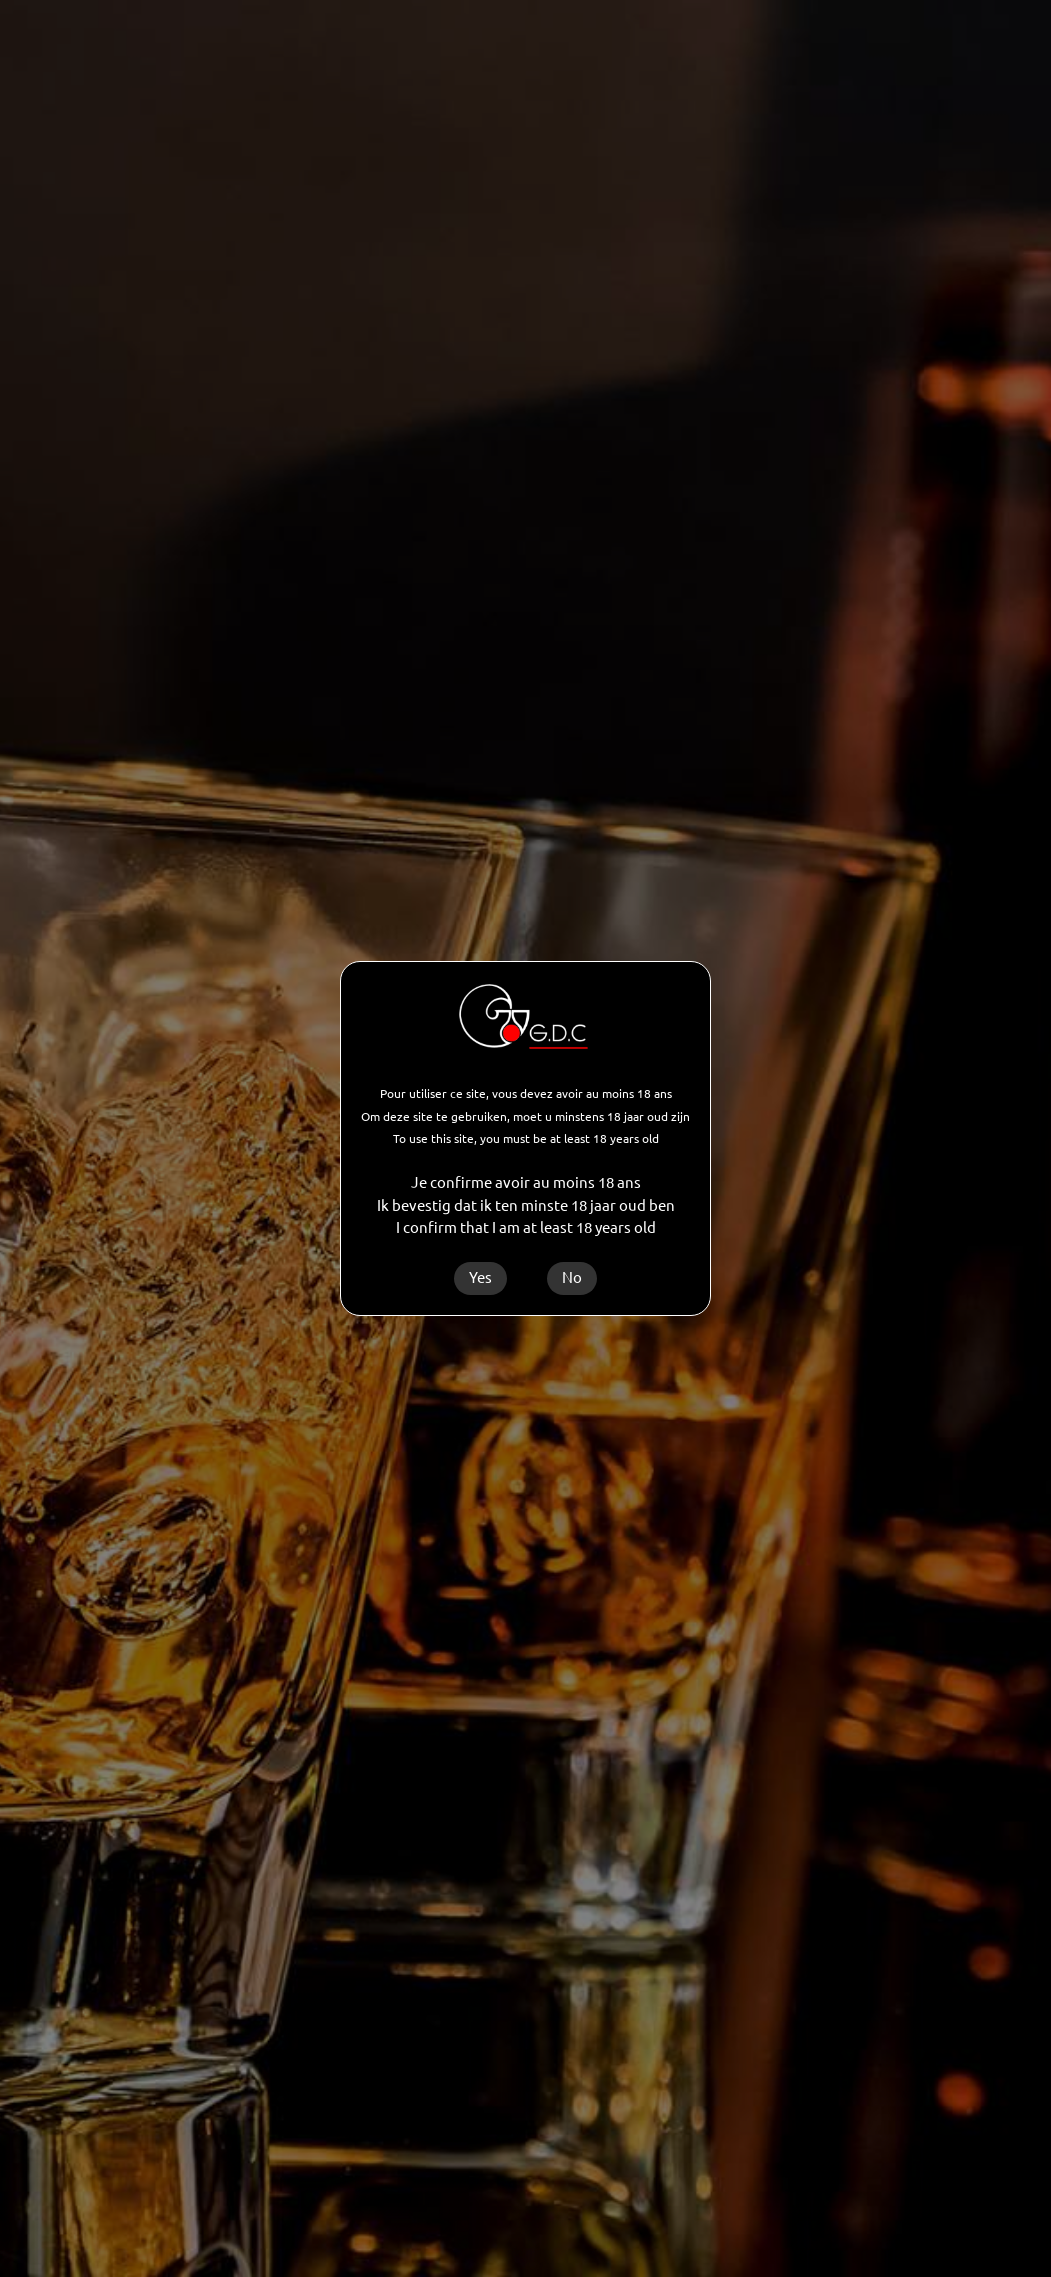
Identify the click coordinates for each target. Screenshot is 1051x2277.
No (572, 1277)
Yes (480, 1277)
